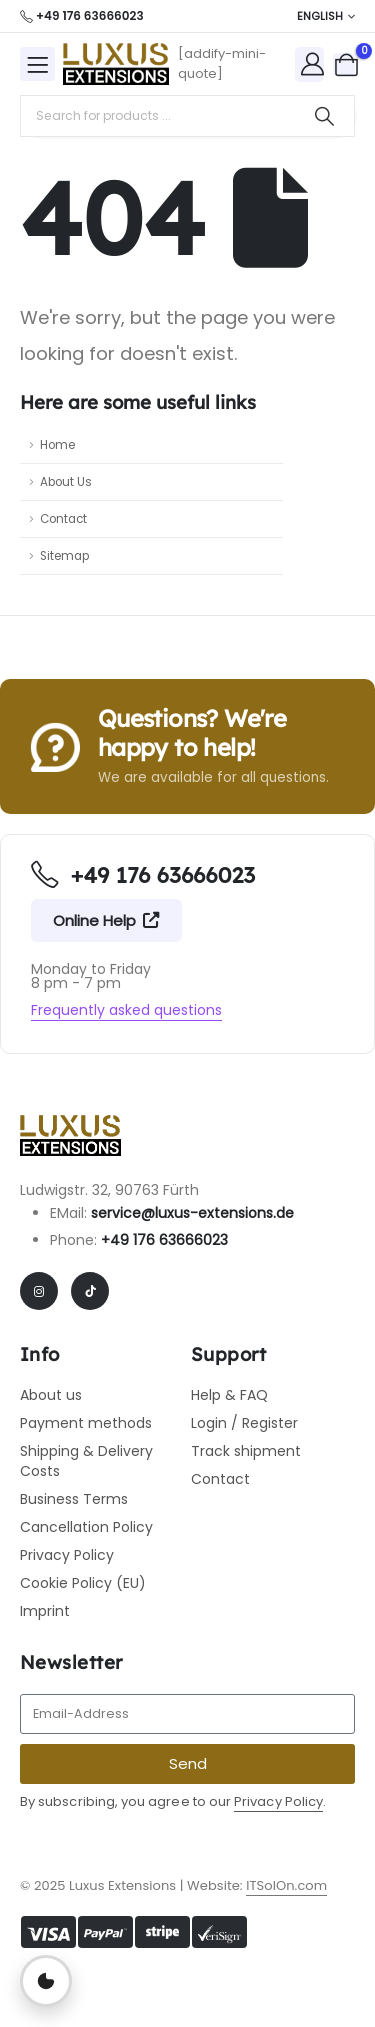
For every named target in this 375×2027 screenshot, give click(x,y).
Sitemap (64, 556)
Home (57, 445)
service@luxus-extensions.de (192, 1213)
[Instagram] (39, 1291)
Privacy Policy (278, 1801)
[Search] (324, 116)
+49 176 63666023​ (164, 1240)
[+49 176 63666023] (82, 16)
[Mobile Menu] (37, 64)
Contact (63, 519)
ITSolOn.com (286, 1885)
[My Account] (313, 63)
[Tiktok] (90, 1291)
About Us (66, 482)
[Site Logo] (115, 64)
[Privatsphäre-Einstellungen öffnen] (46, 1981)
